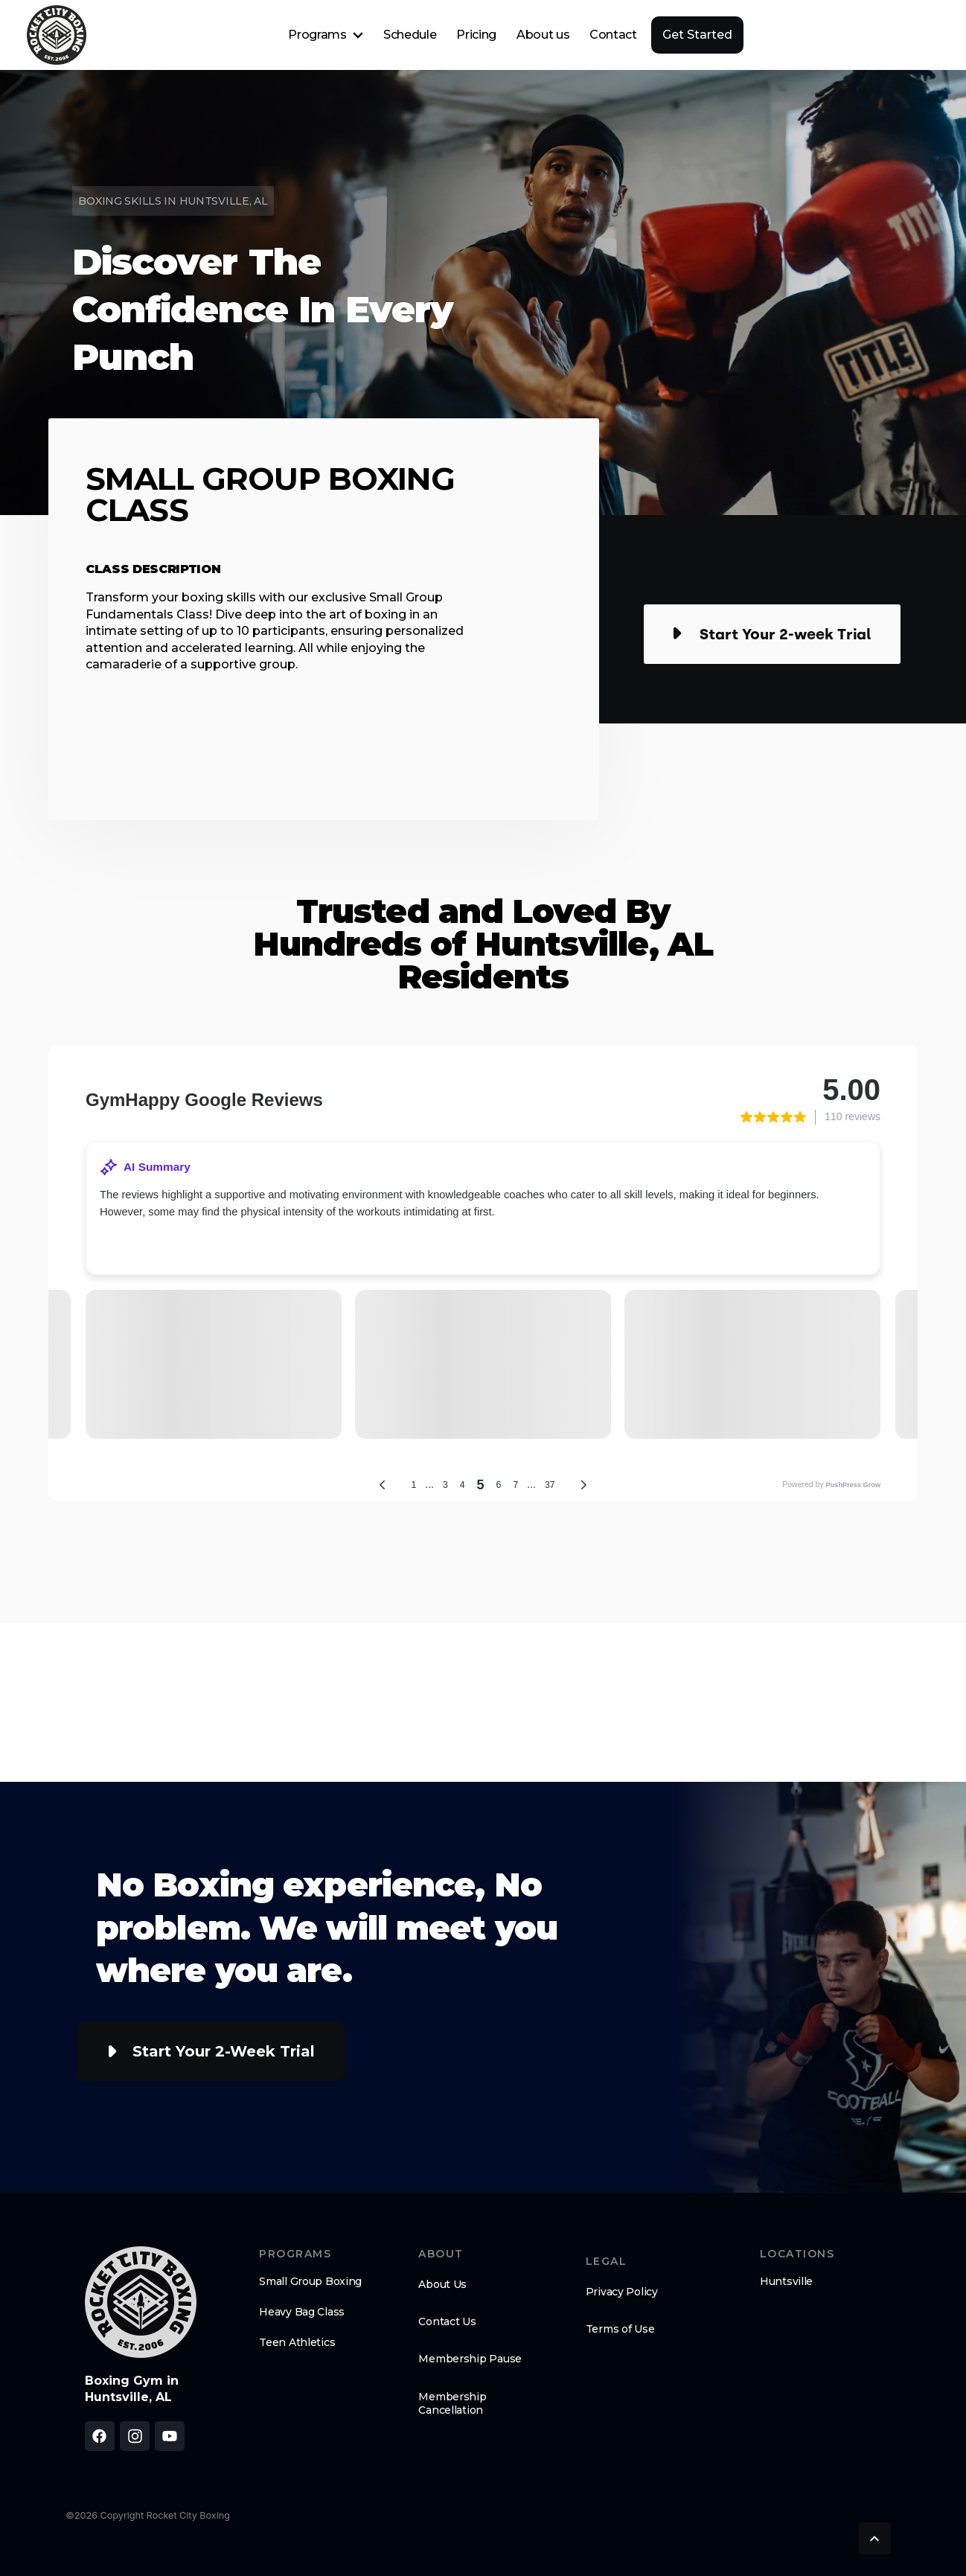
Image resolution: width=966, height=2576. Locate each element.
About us (542, 35)
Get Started (697, 35)
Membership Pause (470, 2358)
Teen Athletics (297, 2342)
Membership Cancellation (452, 2403)
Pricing (476, 35)
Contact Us (447, 2321)
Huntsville (786, 2281)
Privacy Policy (622, 2291)
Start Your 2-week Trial (223, 2051)
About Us (442, 2284)
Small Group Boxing (310, 2281)
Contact (613, 35)
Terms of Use (620, 2329)
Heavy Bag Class (302, 2311)
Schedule (409, 35)
